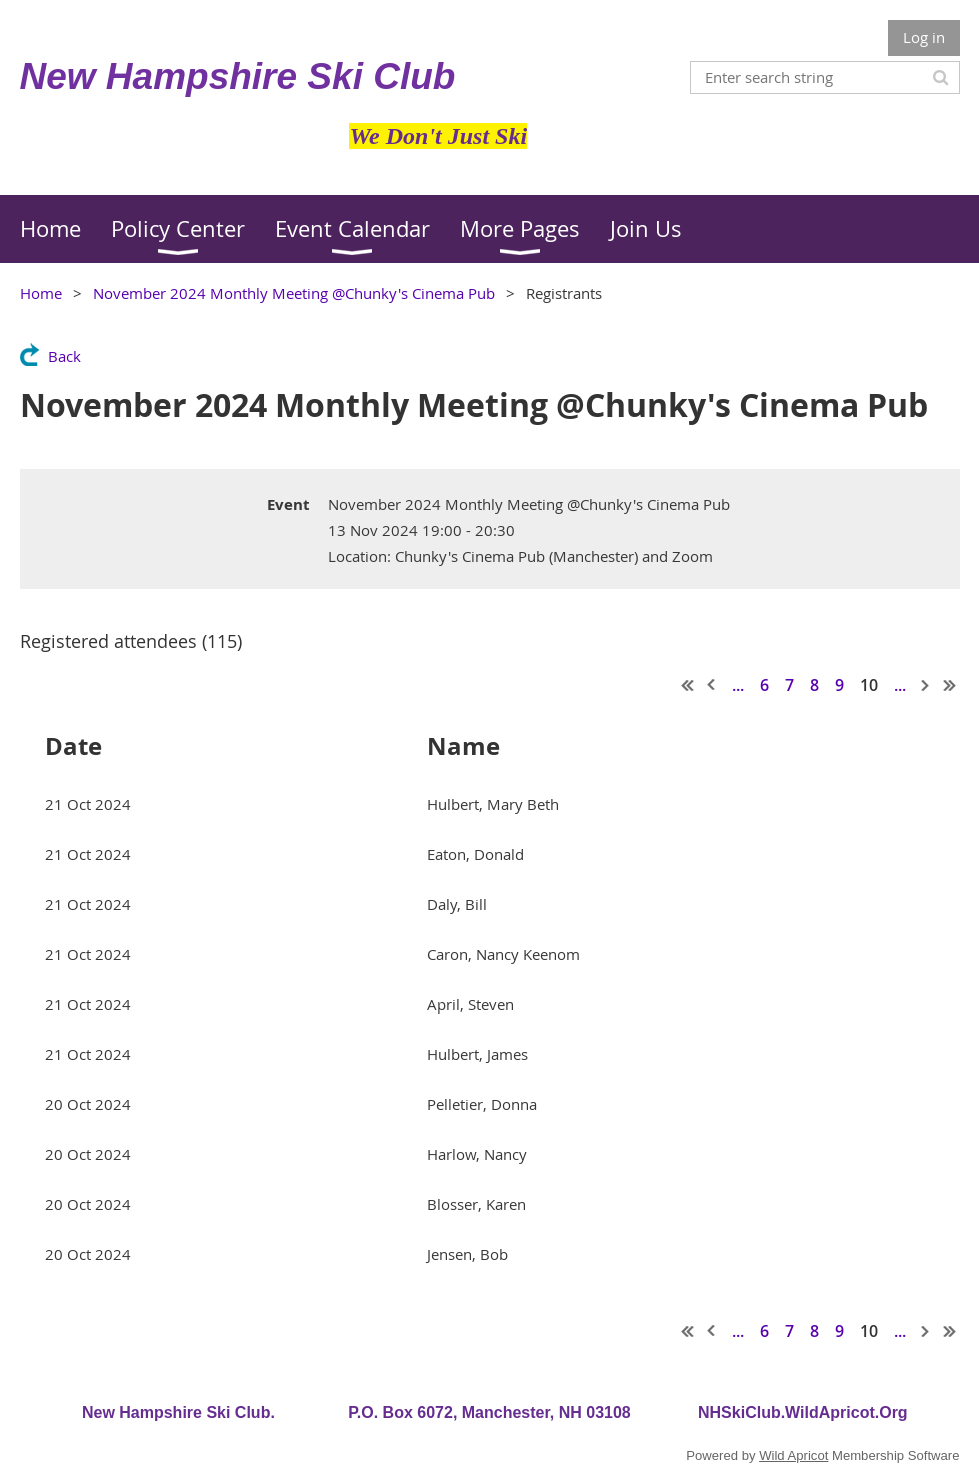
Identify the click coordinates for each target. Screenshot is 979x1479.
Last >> (950, 685)
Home (41, 293)
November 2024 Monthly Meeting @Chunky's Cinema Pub (294, 293)
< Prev (712, 685)
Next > (926, 685)
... (738, 685)
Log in (924, 37)
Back (64, 356)
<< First (688, 685)
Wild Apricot (793, 1455)
